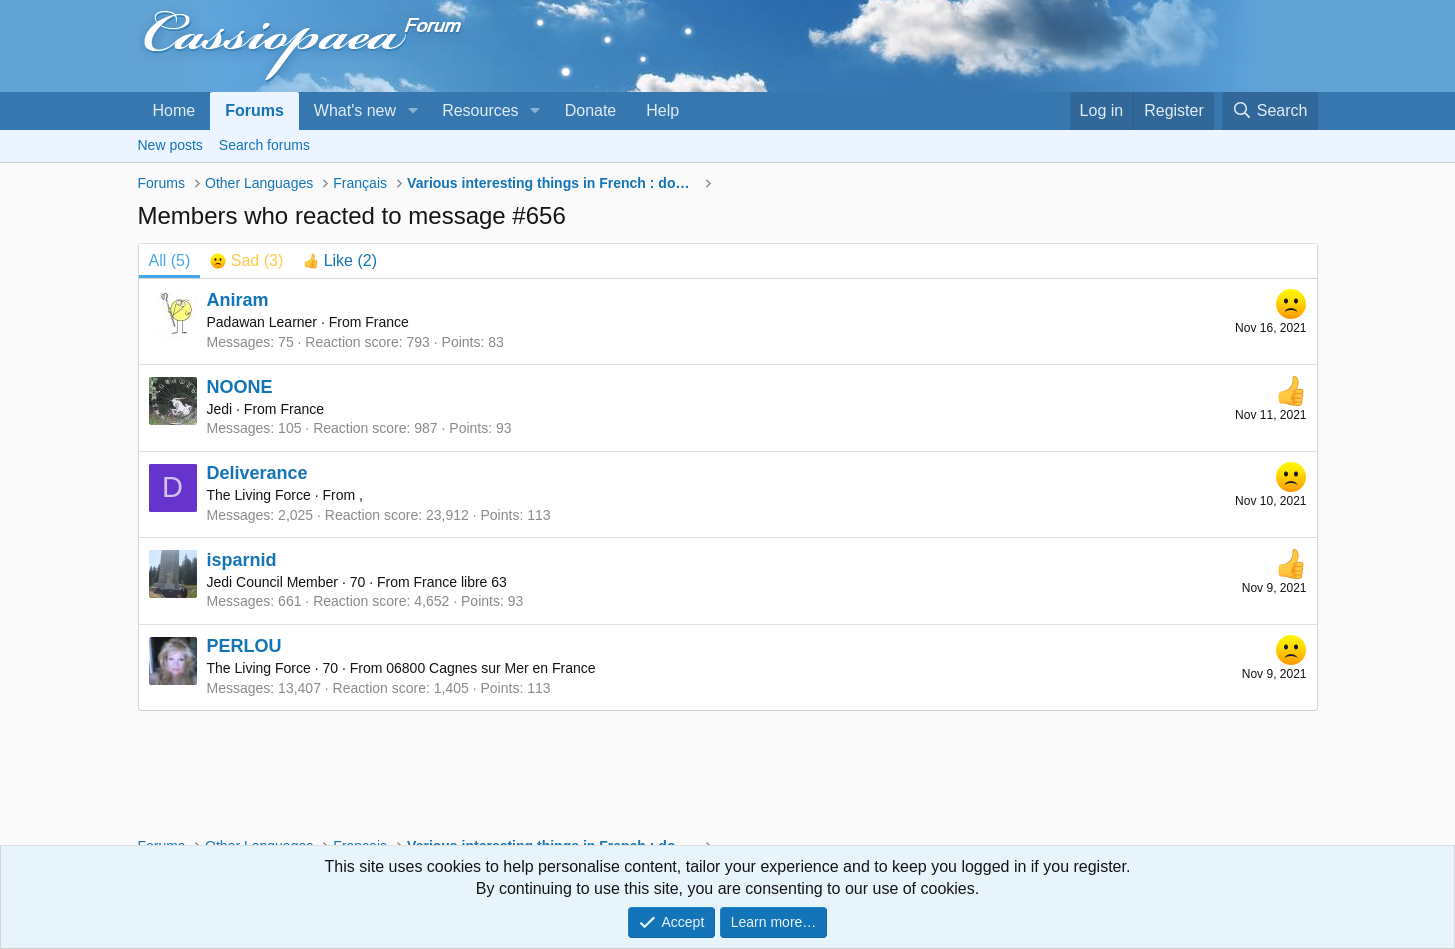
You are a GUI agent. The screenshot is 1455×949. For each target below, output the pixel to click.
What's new (355, 110)
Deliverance (257, 473)
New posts (170, 145)
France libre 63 (459, 582)
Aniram (238, 300)
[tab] (246, 261)
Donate (591, 110)
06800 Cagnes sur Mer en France (490, 668)
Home (174, 110)
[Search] (1270, 111)
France (387, 322)
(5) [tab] (170, 260)
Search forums (264, 145)
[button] (412, 111)
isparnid (242, 560)
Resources (480, 110)
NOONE (240, 387)
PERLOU (244, 646)
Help (662, 110)
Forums (254, 110)
